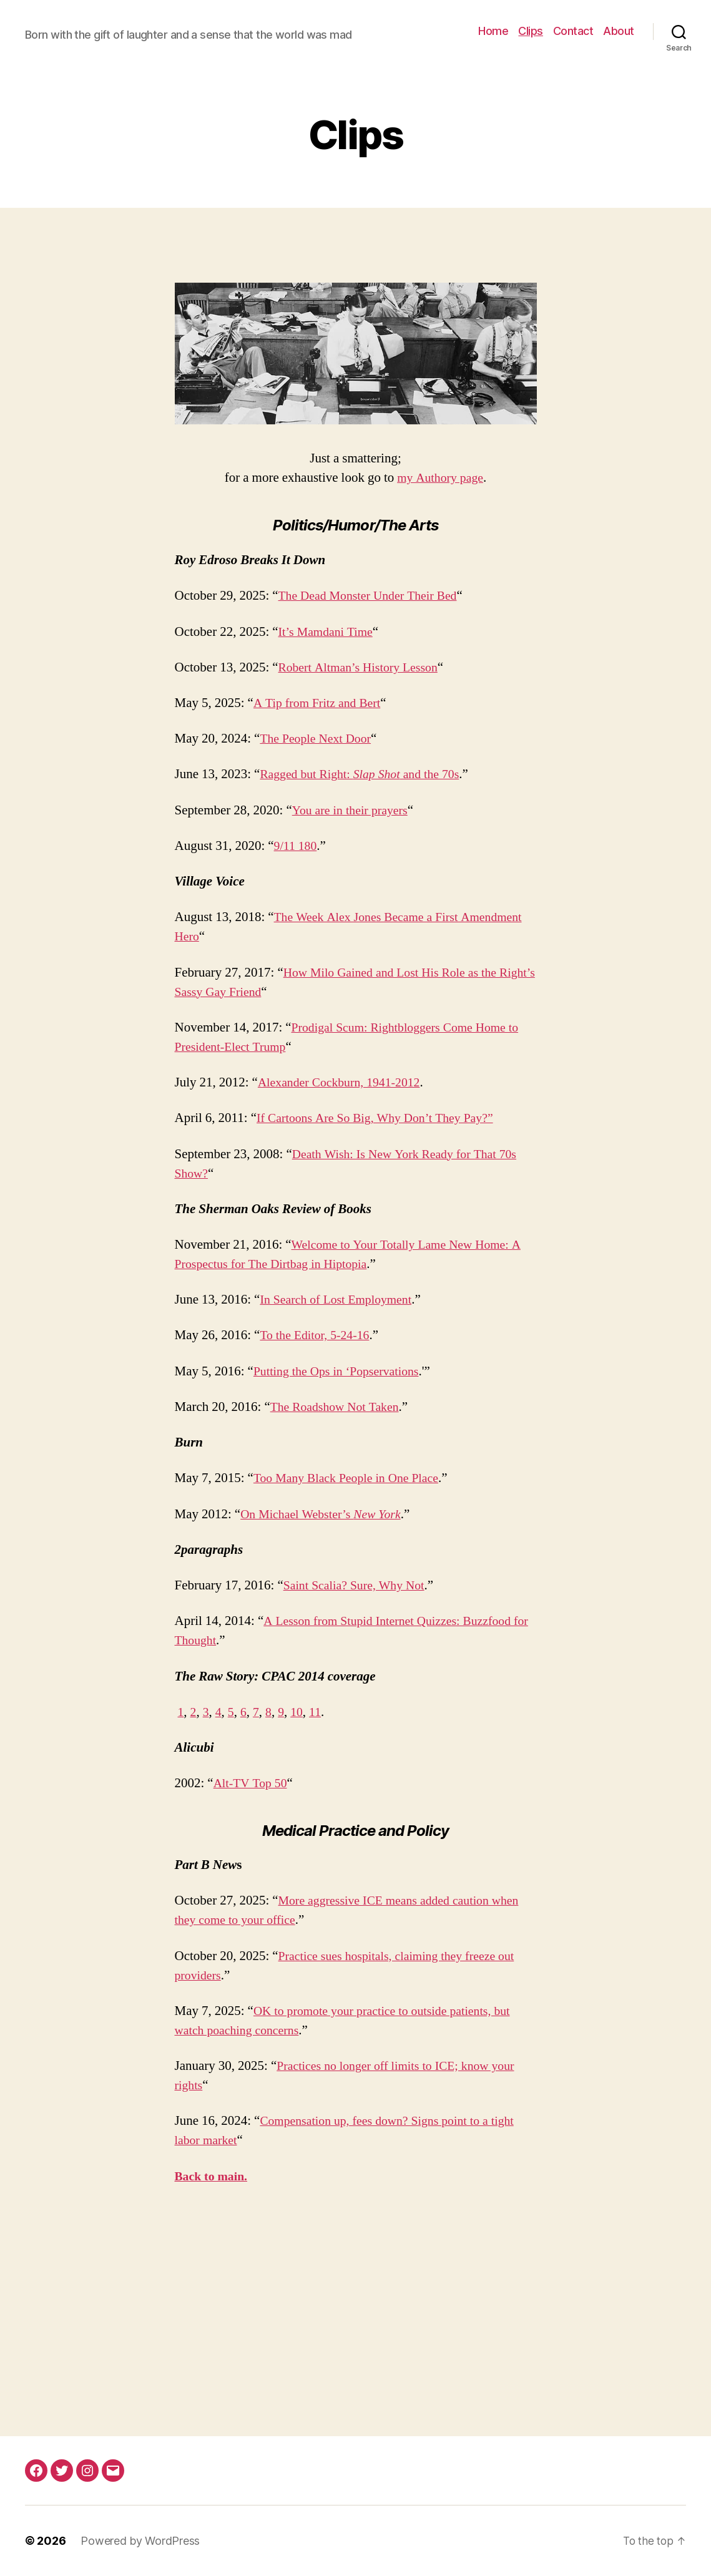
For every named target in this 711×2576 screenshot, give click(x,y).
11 (320, 1712)
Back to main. (213, 2176)
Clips (530, 30)
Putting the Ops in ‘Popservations (341, 1371)
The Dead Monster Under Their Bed (373, 595)
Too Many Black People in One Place (351, 1478)
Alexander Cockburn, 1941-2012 (344, 1082)
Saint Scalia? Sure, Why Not (358, 1585)
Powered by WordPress (140, 2540)
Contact (573, 30)
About (618, 30)
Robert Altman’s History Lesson (363, 667)
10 (300, 1712)
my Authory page (440, 477)
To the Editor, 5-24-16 (318, 1335)
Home (493, 30)
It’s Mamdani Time (328, 631)
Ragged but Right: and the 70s (365, 774)
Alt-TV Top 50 (252, 1783)
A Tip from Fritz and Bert (320, 703)
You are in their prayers (353, 810)
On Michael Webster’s (325, 1514)
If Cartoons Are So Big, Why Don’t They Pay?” (382, 1118)
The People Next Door (319, 738)
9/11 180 (297, 845)
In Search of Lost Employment (340, 1299)
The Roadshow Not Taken (338, 1406)
